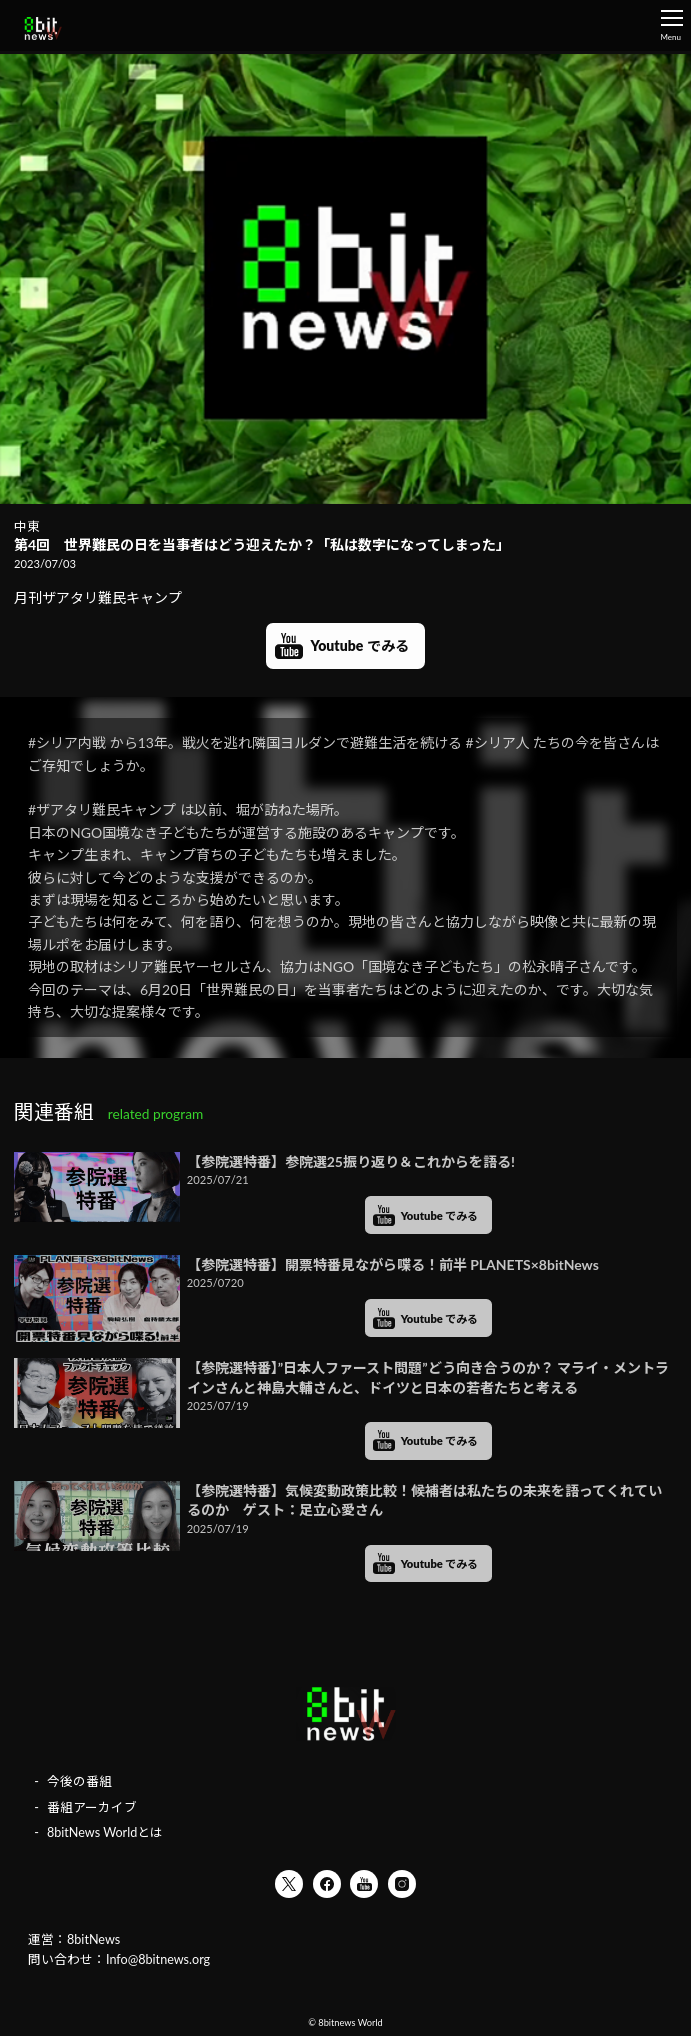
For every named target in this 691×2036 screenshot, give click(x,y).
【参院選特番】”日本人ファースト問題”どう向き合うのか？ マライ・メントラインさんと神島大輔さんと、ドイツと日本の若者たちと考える (428, 1377)
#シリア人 (498, 742)
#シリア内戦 (67, 742)
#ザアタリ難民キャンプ (102, 809)
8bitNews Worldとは (105, 1832)
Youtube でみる (359, 645)
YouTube (364, 1884)
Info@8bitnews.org (158, 1959)
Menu (671, 26)
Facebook (327, 1884)
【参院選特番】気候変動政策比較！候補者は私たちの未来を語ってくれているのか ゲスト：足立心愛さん (424, 1500)
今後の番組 (79, 1781)
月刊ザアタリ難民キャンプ (105, 597)
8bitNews (93, 1939)
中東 (27, 526)
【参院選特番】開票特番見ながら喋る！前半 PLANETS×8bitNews (393, 1264)
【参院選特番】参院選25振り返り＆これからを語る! (351, 1161)
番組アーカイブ (92, 1807)
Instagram (402, 1884)
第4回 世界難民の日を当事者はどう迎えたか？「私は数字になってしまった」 (262, 544)
